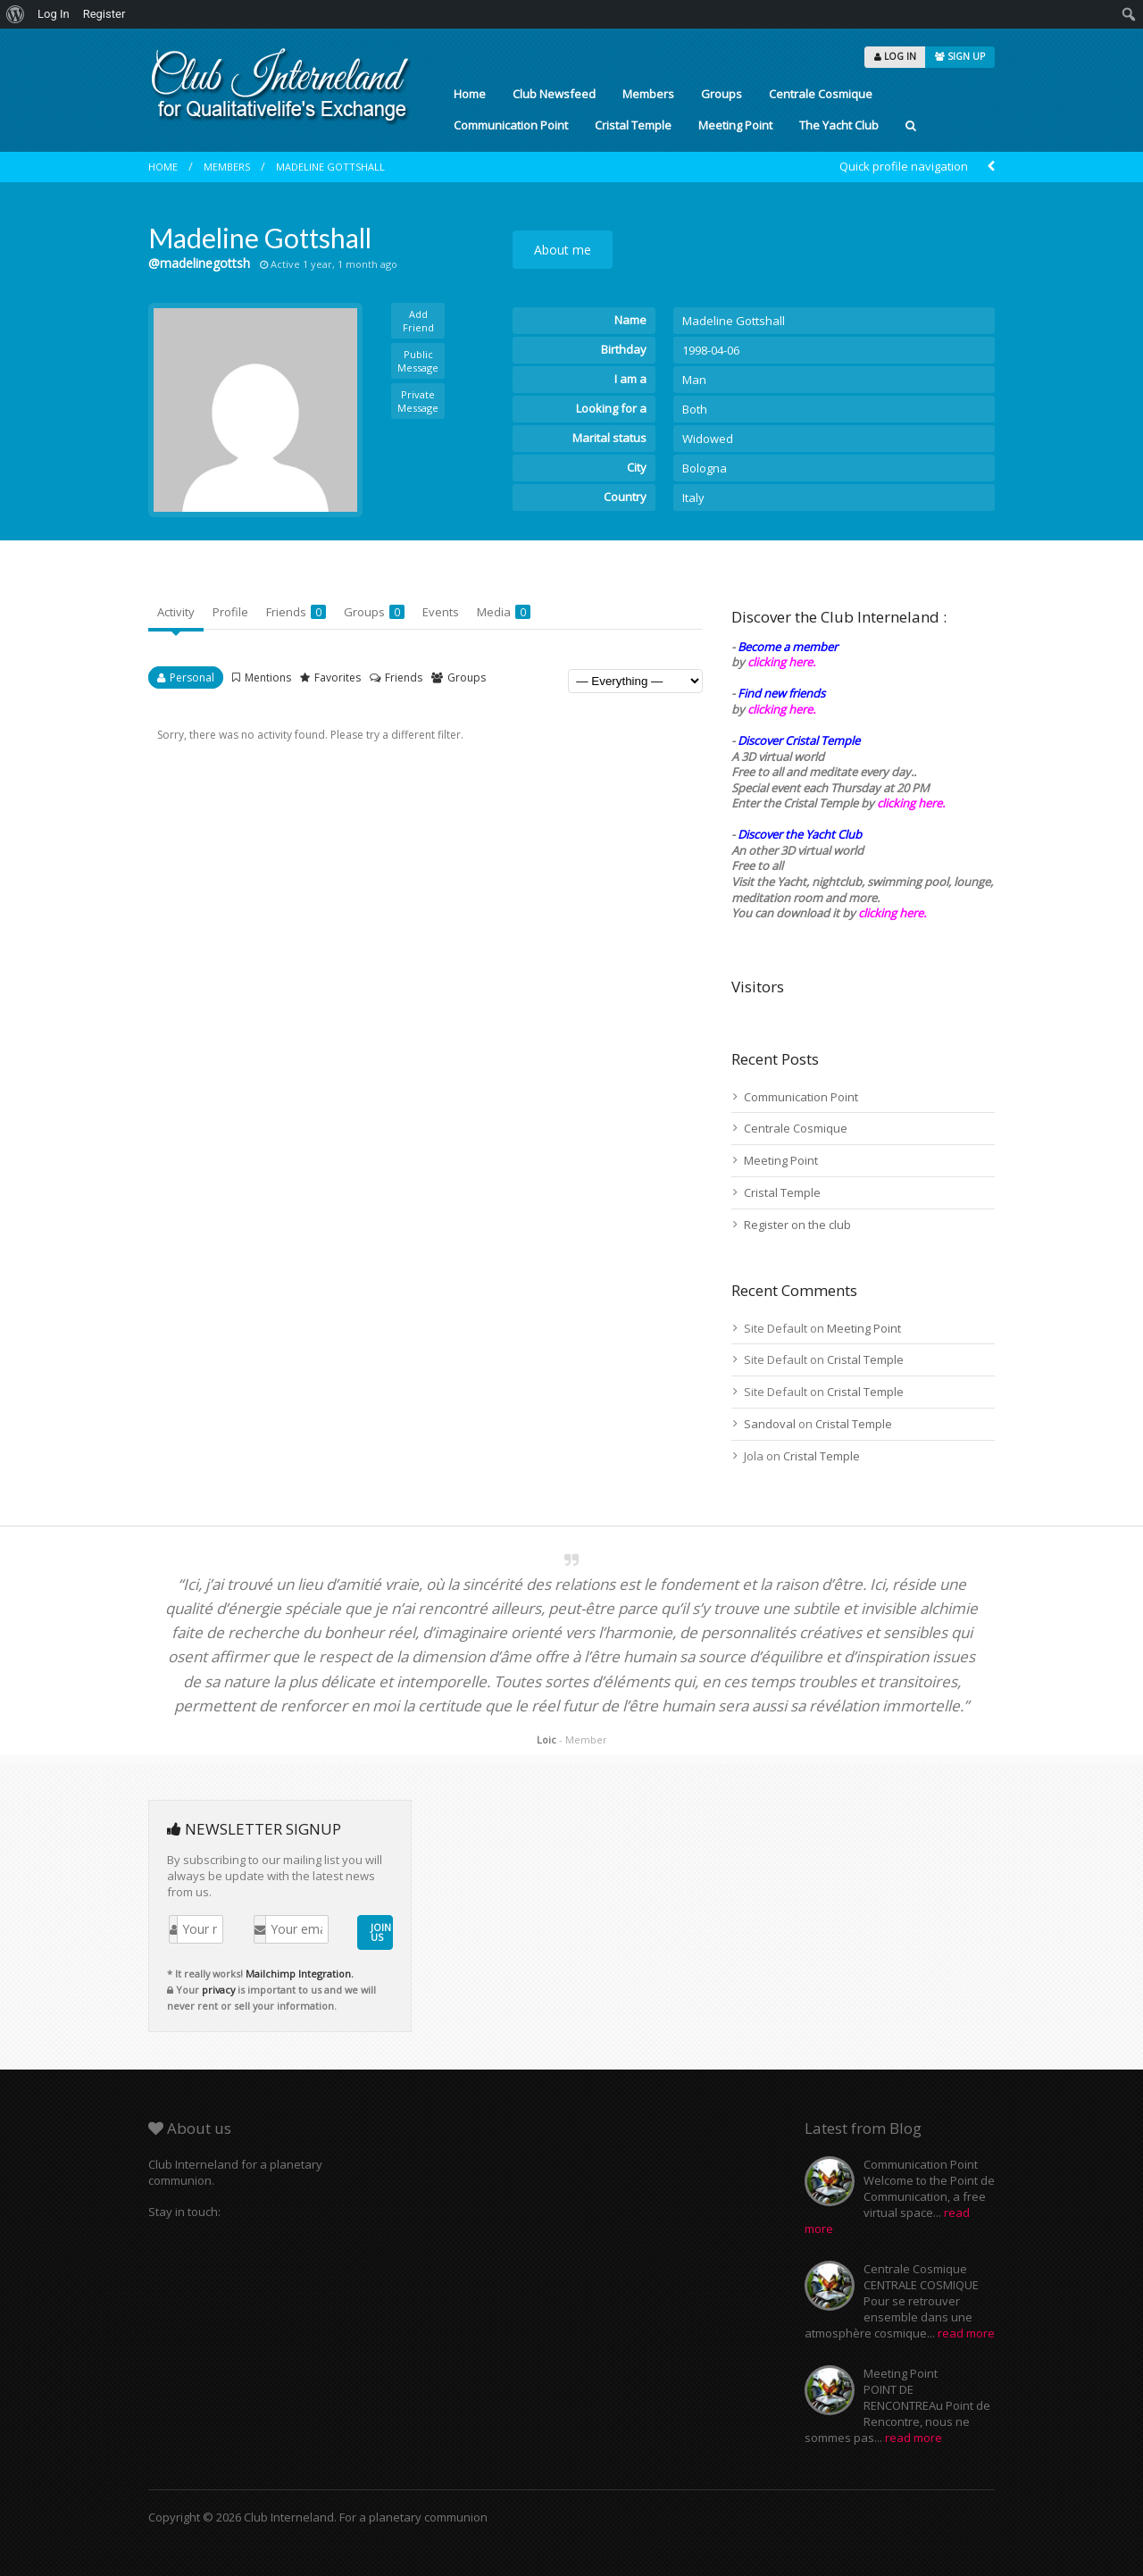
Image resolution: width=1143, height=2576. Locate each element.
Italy (693, 497)
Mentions (268, 677)
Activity (176, 612)
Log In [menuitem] (54, 14)
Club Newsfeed (554, 94)
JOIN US (381, 1932)
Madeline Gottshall (330, 166)
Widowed (707, 439)
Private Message (417, 401)
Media (503, 612)
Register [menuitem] (104, 14)
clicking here (890, 913)
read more (966, 2333)
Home (470, 94)
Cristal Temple (633, 125)
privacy (218, 1989)
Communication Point (511, 125)
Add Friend (418, 320)
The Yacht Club (839, 125)
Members (648, 94)
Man (694, 380)
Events (440, 612)
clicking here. (781, 662)
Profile (230, 612)
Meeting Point (735, 125)
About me (562, 249)
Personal (192, 677)
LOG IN (895, 56)
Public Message (417, 360)
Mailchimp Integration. (300, 1973)
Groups (721, 94)
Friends (296, 612)
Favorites (337, 677)
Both (694, 409)
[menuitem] (15, 14)
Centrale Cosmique (820, 94)
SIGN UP (960, 56)
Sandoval (770, 1424)
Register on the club (797, 1225)
